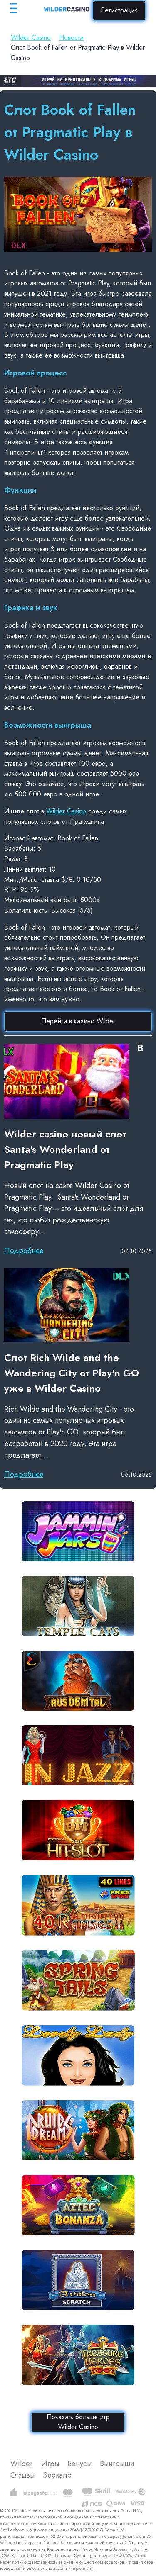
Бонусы (79, 2463)
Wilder (21, 2463)
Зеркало (57, 2475)
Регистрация (119, 10)
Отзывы (22, 2475)
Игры (50, 2463)
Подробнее (23, 1250)
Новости (71, 37)
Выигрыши (117, 2463)
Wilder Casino (31, 37)
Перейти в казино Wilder (78, 1021)
